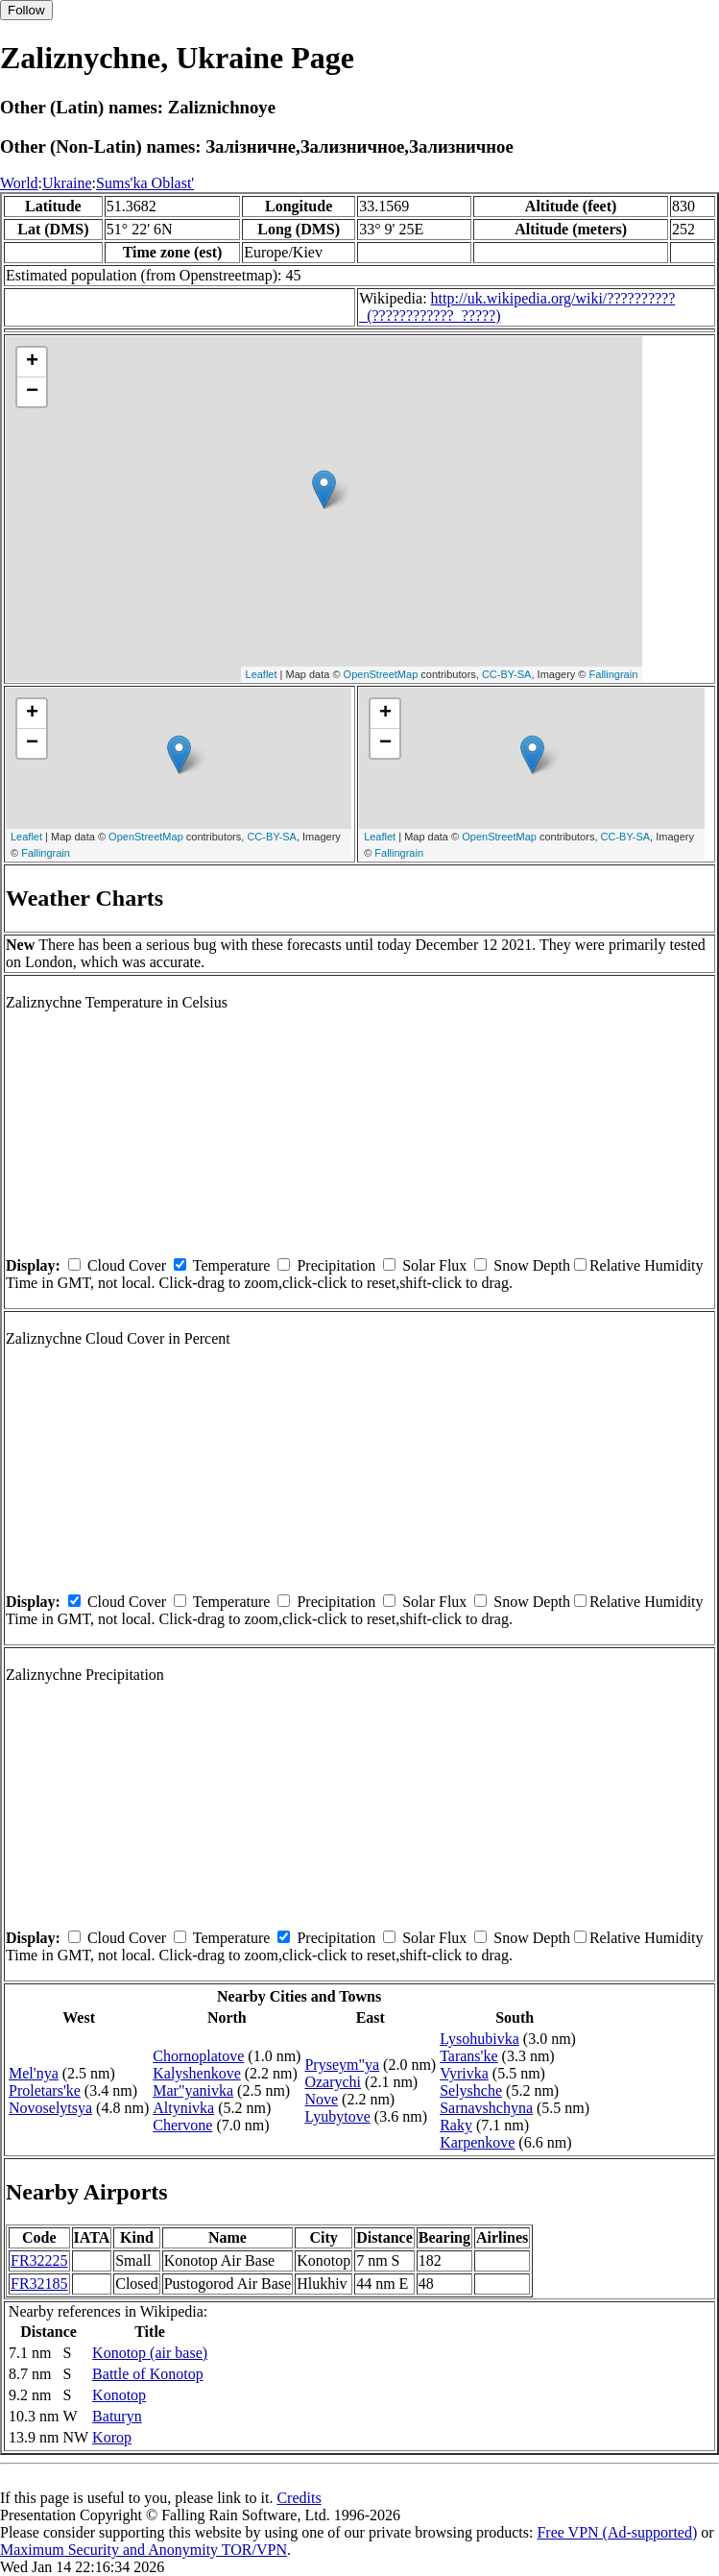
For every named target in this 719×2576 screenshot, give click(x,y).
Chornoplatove (198, 2056)
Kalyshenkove (197, 2073)
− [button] (32, 391)
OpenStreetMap (381, 674)
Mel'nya (34, 2073)
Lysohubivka (479, 2038)
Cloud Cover (126, 1265)
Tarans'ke (468, 2056)
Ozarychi (332, 2082)
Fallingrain (613, 674)
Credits (298, 2498)
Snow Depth (531, 1265)
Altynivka (183, 2108)
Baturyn (117, 2416)
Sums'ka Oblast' (145, 183)
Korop (112, 2437)
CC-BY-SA (507, 674)
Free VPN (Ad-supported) (617, 2532)
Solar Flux (434, 1265)
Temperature (232, 1265)
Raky (456, 2125)
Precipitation (336, 1265)
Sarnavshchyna (486, 2108)
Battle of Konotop (148, 2374)
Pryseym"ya (341, 2064)
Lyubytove (337, 2116)
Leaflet (261, 674)
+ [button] (32, 362)
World (19, 183)
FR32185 (39, 2283)
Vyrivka (464, 2073)
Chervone (182, 2125)
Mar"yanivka (193, 2090)
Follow (26, 10)
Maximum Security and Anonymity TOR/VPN (143, 2549)
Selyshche (471, 2090)
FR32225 (39, 2260)
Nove (321, 2099)
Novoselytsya (50, 2108)
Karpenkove (477, 2142)
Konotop (119, 2395)
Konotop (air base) (149, 2353)
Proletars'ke (45, 2090)
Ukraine (67, 183)
